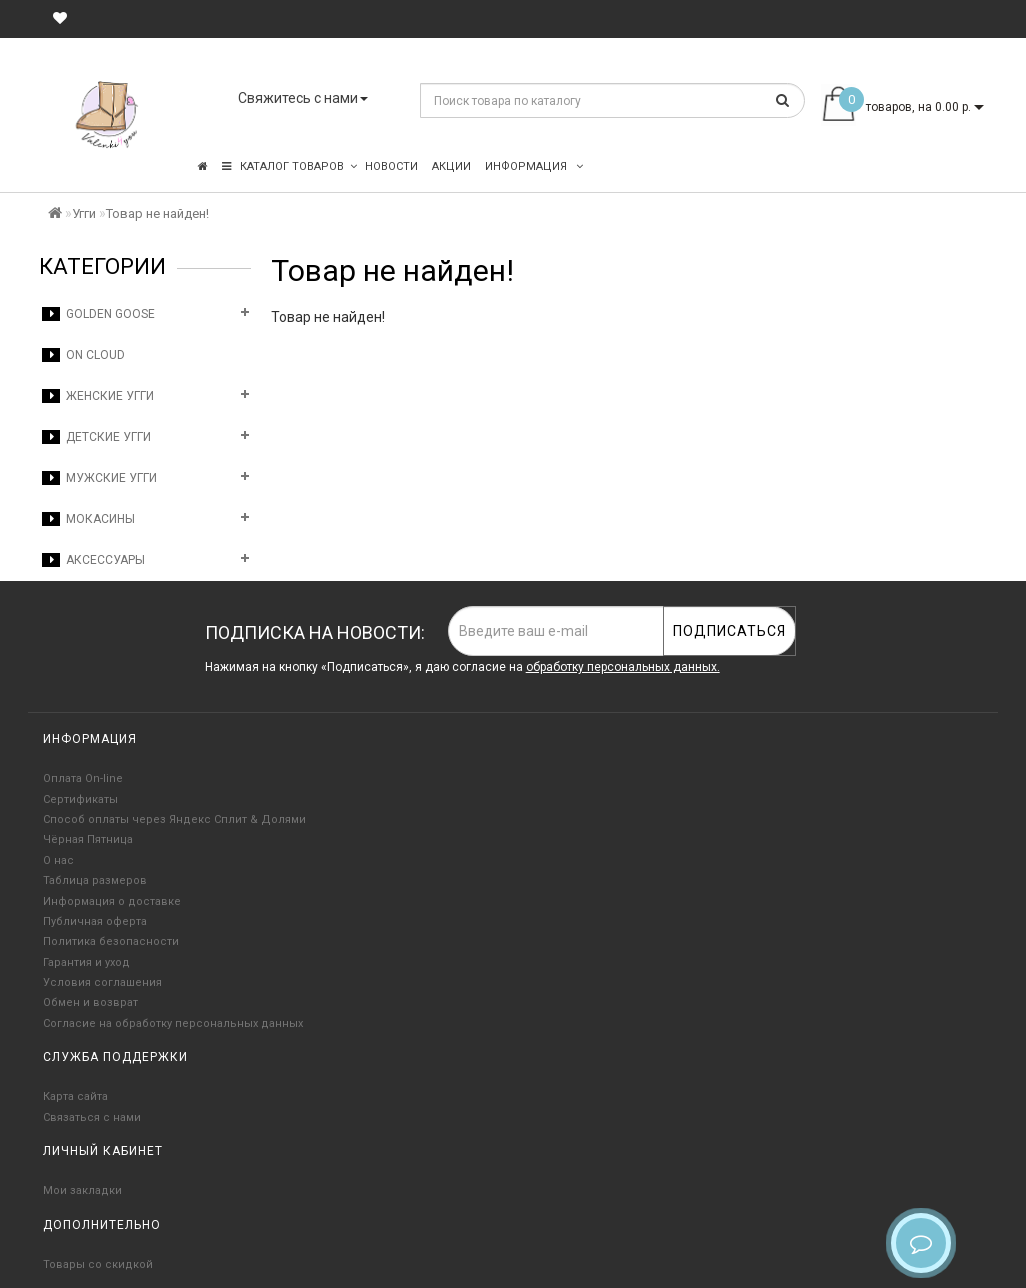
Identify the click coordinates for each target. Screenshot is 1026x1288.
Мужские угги (99, 478)
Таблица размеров (95, 880)
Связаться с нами (92, 1117)
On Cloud (83, 355)
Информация (534, 166)
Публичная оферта (95, 921)
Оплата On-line (83, 778)
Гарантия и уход (86, 962)
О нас (58, 860)
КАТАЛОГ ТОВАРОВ (289, 166)
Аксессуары (93, 560)
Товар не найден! (157, 213)
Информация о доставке (112, 901)
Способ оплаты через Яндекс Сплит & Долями (174, 819)
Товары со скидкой (98, 1264)
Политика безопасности (111, 941)
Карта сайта (75, 1096)
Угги (84, 213)
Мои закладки (82, 1190)
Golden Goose (98, 314)
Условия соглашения (102, 982)
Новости (391, 166)
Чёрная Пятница (88, 839)
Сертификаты (80, 799)
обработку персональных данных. (623, 667)
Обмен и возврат (90, 1002)
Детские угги (96, 437)
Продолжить (932, 358)
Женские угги (98, 396)
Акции (451, 166)
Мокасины (88, 519)
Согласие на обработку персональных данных (173, 1023)
